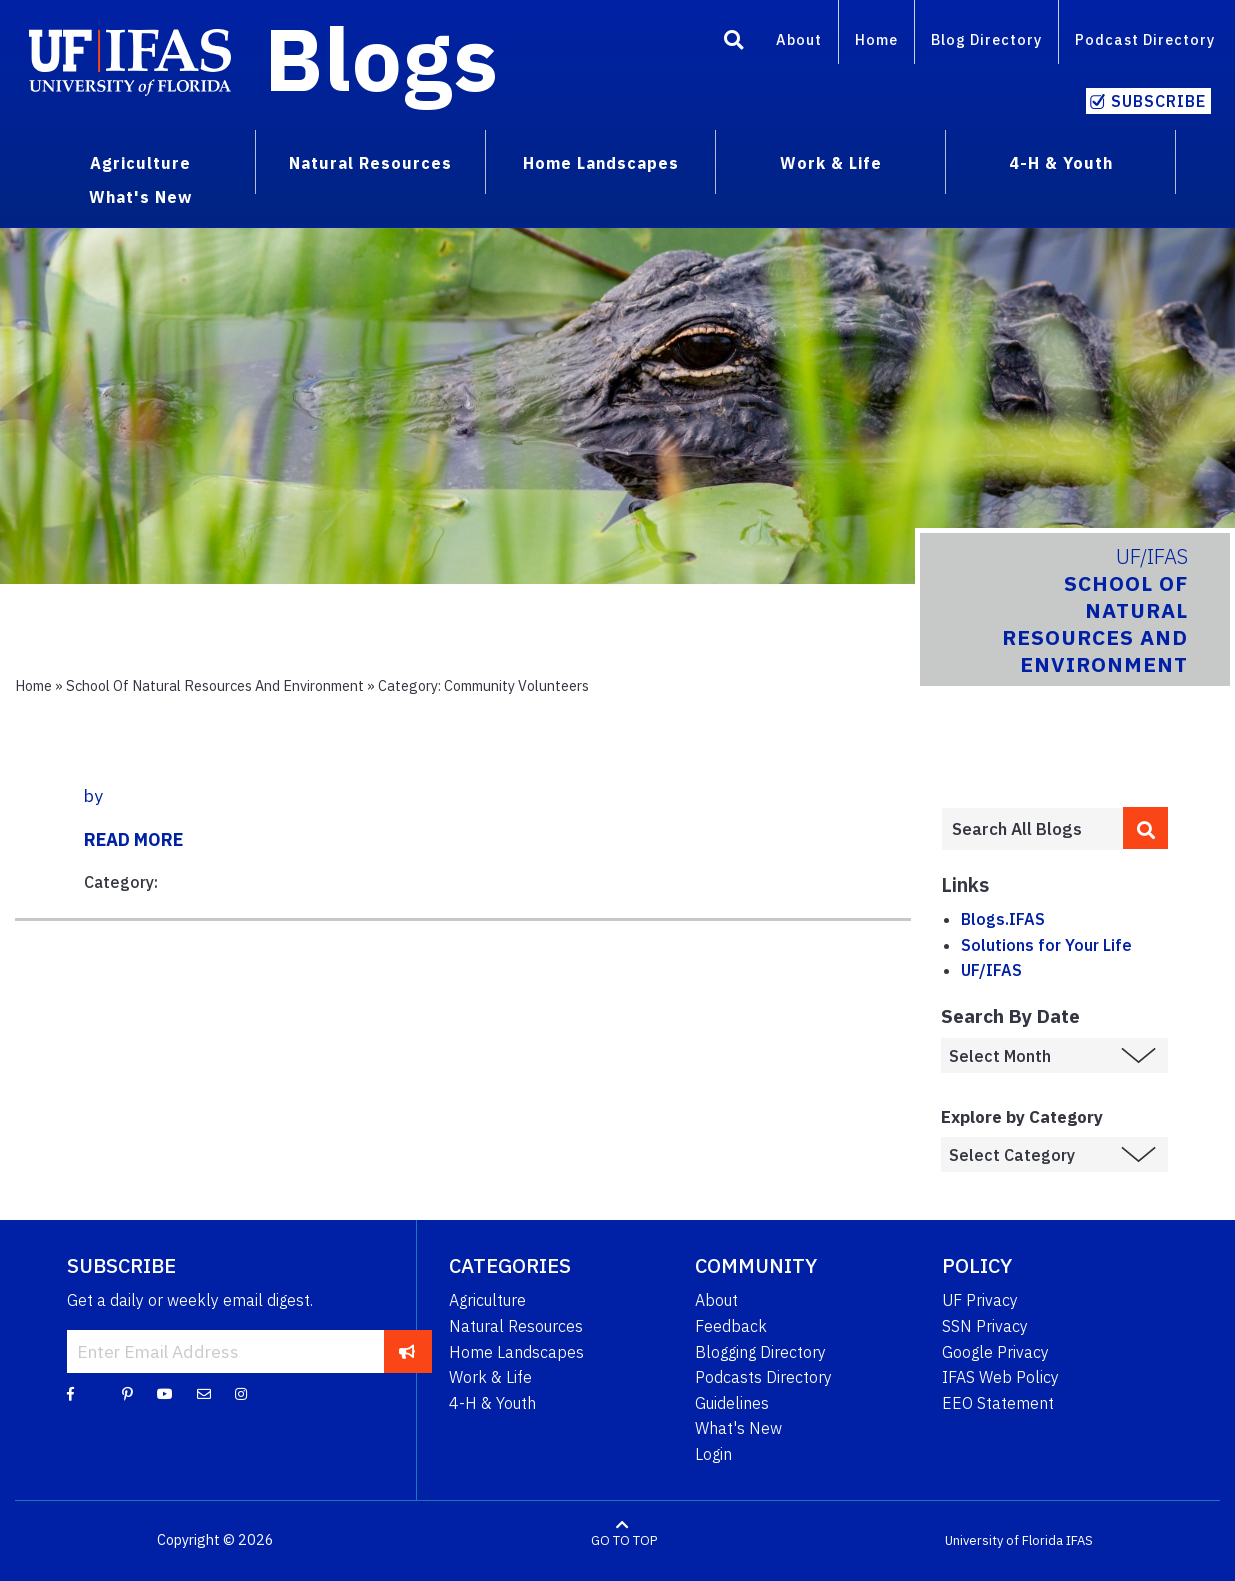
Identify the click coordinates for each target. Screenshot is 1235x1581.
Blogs (381, 58)
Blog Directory (986, 39)
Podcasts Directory (763, 1377)
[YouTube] (165, 1393)
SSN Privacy (985, 1326)
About (799, 39)
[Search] (734, 43)
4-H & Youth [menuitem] (1061, 163)
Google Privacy (995, 1352)
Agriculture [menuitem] (140, 163)
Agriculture (487, 1300)
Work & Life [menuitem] (831, 163)
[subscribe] (407, 1351)
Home (876, 39)
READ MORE (133, 839)
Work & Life (490, 1377)
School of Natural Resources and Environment (215, 685)
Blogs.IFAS (1003, 919)
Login (713, 1454)
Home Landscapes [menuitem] (601, 163)
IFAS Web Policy (1000, 1377)
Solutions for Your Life (1046, 945)
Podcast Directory (1145, 39)
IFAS (1079, 1540)
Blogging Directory (760, 1352)
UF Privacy (980, 1300)
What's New (738, 1428)
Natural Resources (516, 1326)
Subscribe (1158, 101)
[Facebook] (70, 1393)
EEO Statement (998, 1403)
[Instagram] (241, 1393)
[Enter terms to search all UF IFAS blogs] (1032, 829)
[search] (1145, 828)
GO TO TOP (624, 1540)
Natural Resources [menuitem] (370, 163)
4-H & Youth (492, 1403)
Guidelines (732, 1403)
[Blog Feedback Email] (204, 1393)
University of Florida (1004, 1540)
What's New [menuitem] (140, 197)
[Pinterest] (127, 1393)
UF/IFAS (991, 970)
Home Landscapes (516, 1352)
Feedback (731, 1326)
